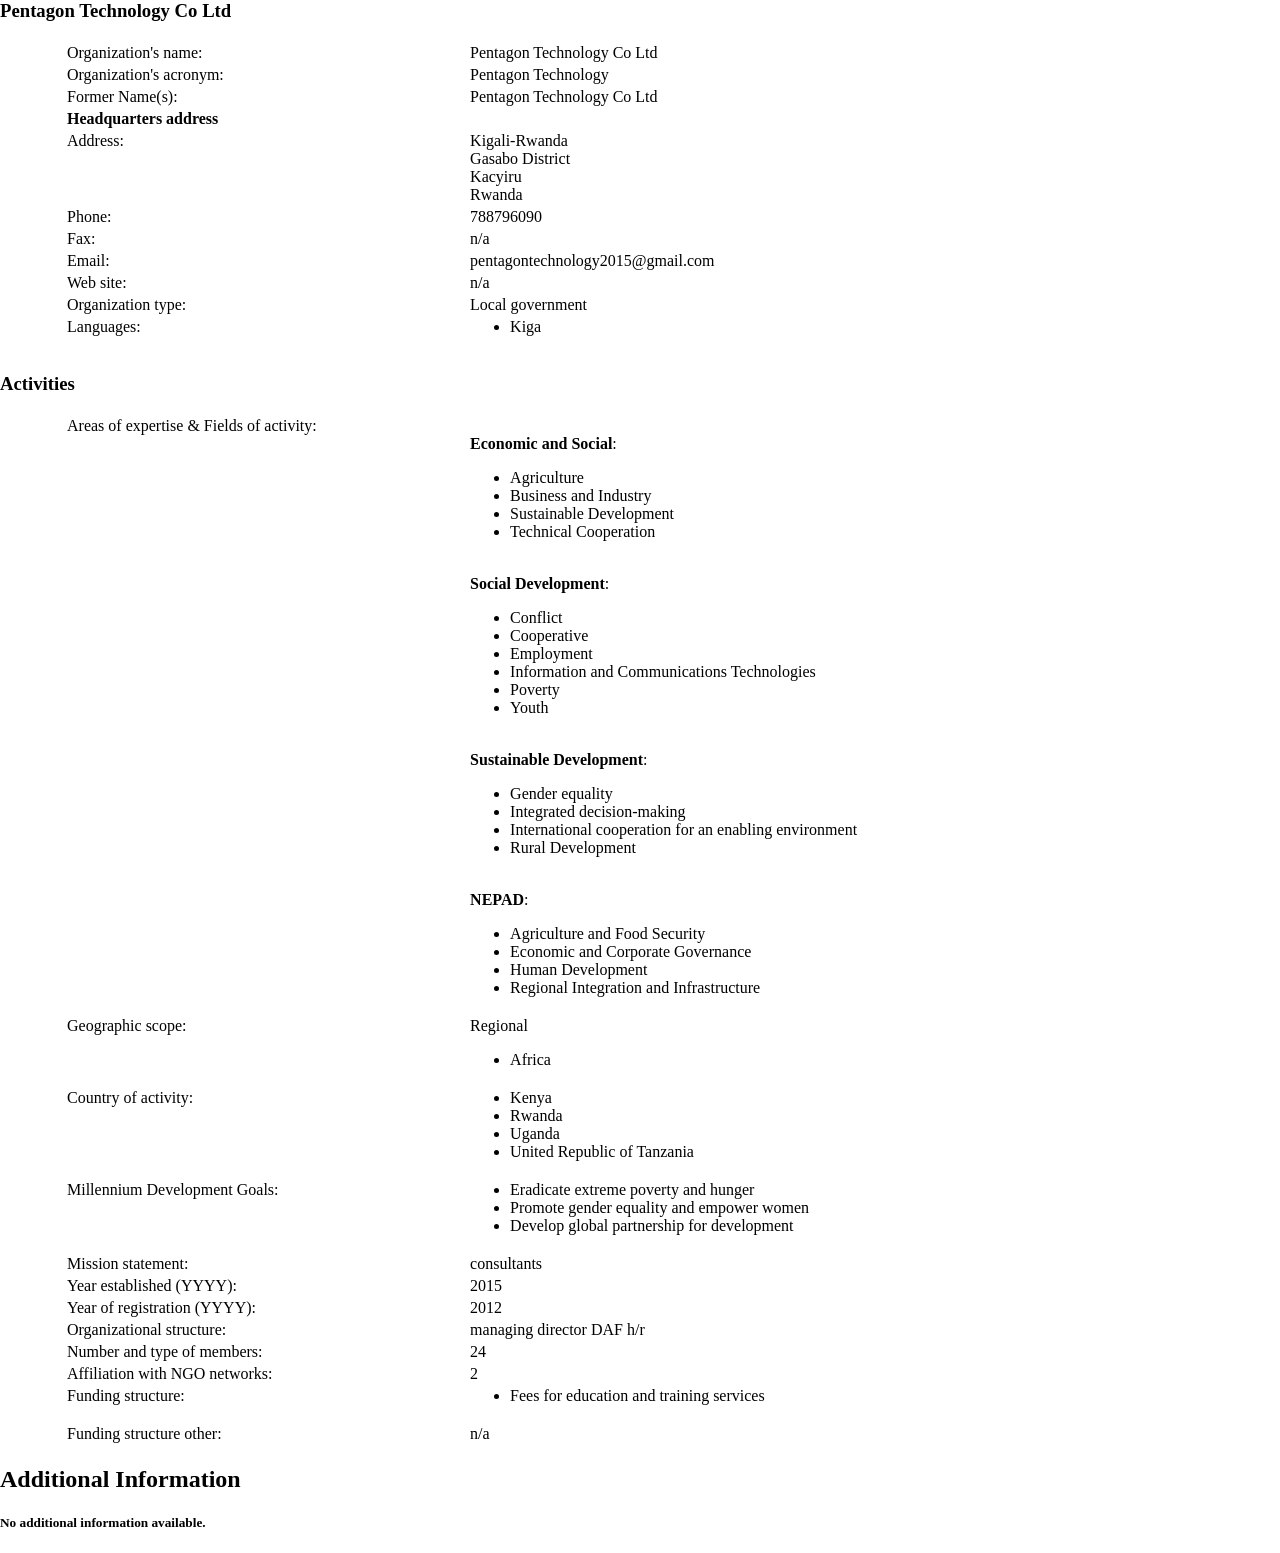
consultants (506, 1263)
